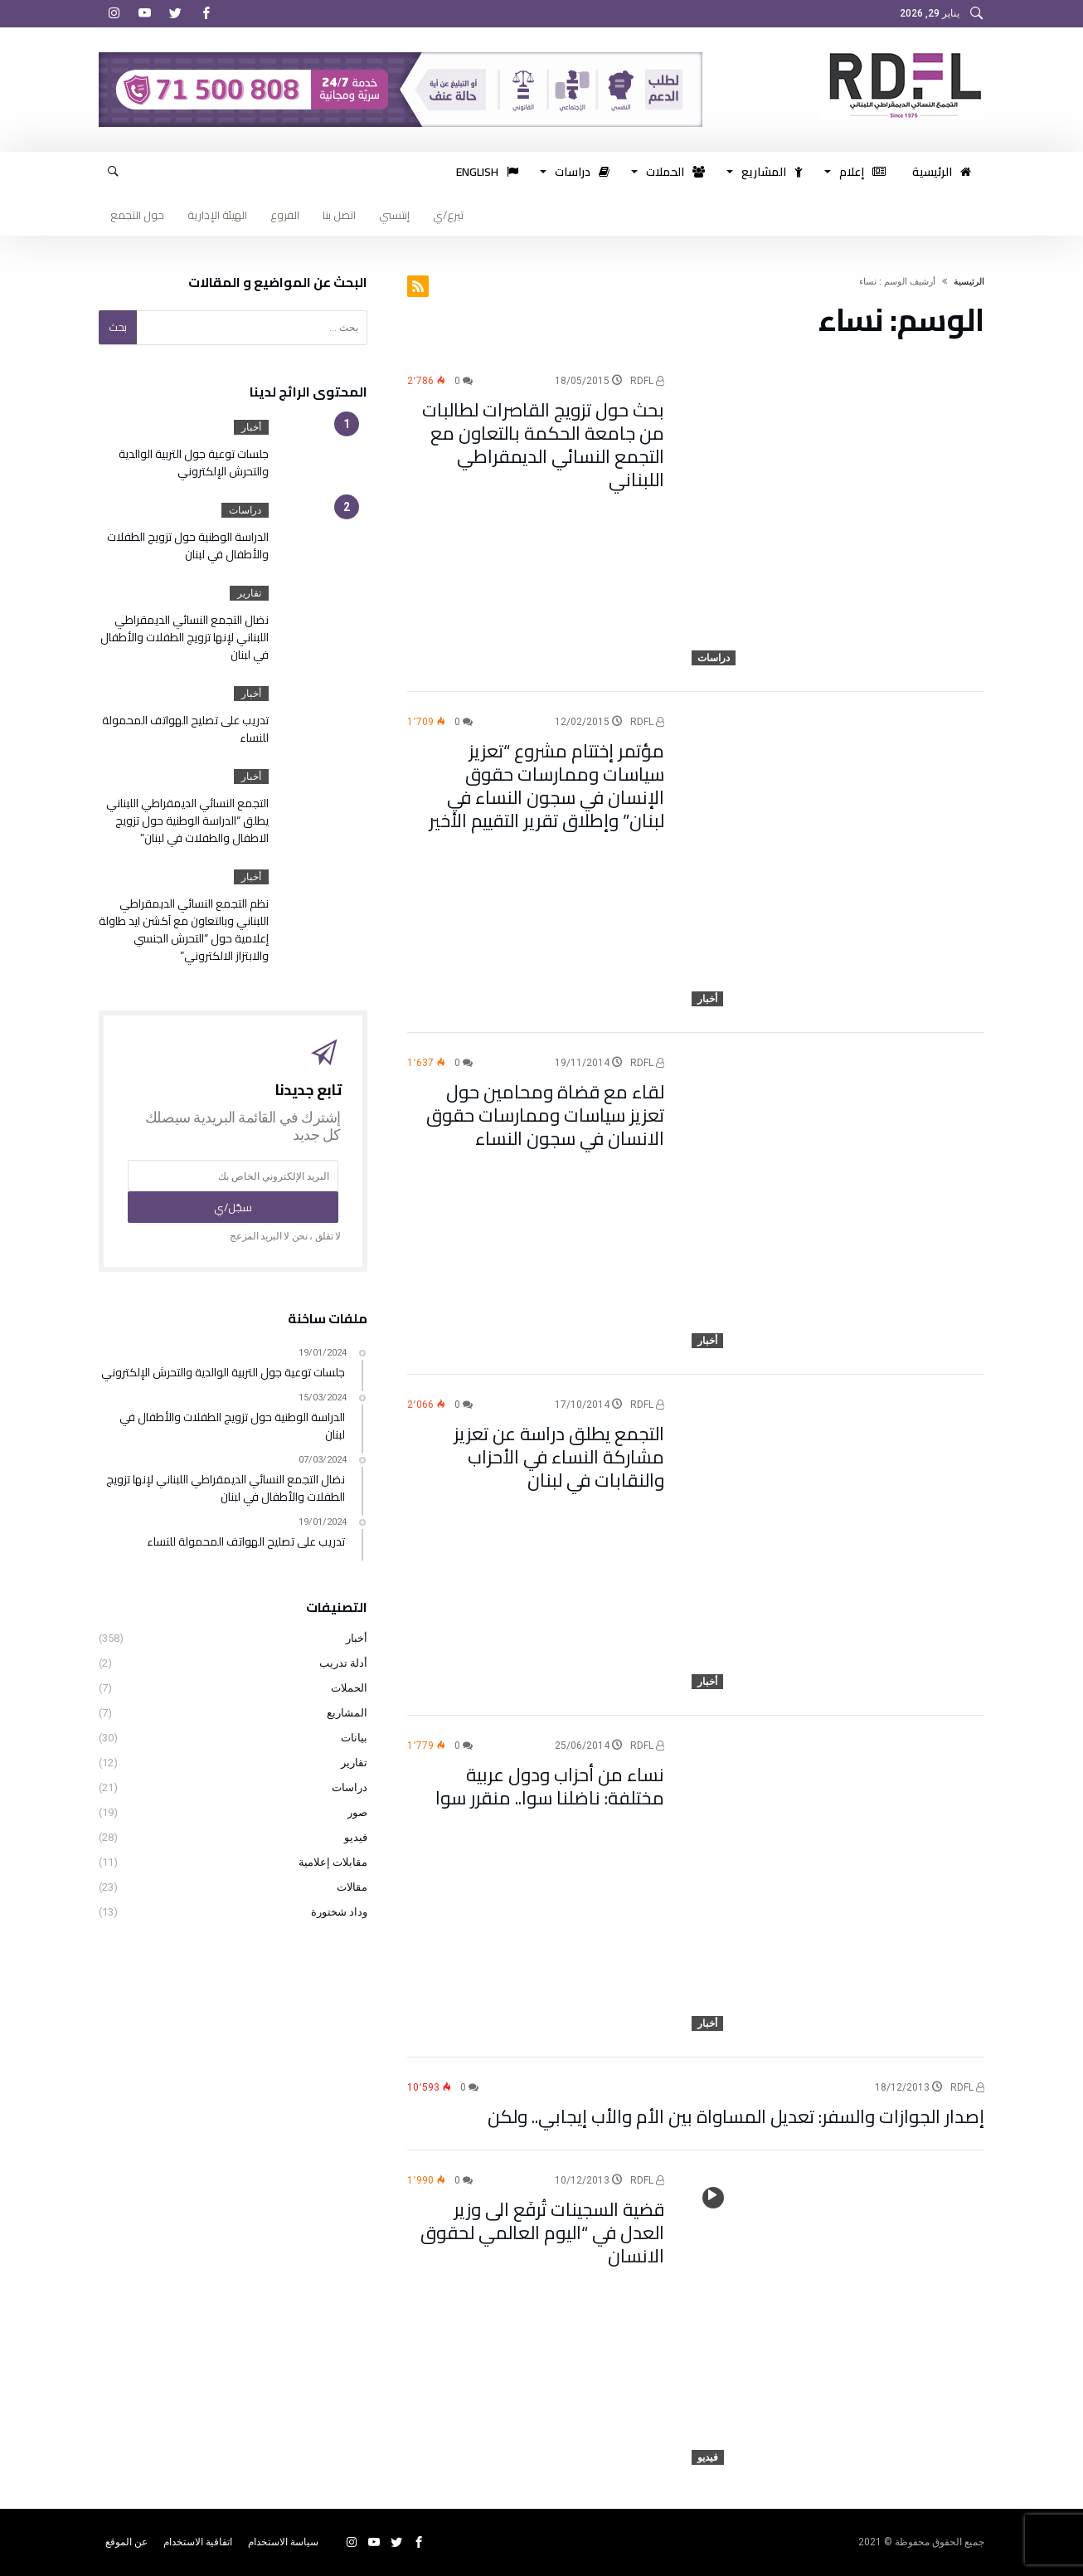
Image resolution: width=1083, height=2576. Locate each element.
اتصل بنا (339, 215)
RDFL (647, 381)
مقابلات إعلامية (333, 1862)
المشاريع (347, 1713)
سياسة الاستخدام (283, 2542)
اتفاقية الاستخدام (197, 2542)
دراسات (713, 658)
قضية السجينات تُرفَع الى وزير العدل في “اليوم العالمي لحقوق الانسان (542, 2232)
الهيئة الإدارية (217, 215)
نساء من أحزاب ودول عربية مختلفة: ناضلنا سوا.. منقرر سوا (549, 1786)
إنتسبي (394, 215)
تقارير (249, 593)
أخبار (707, 999)
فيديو (707, 2457)
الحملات (349, 1688)
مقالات (352, 1887)
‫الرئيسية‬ (969, 281)
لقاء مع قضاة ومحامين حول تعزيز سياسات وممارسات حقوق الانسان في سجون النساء (545, 1115)
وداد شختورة (339, 1912)
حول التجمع (137, 215)
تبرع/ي (448, 215)
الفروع (284, 215)
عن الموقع (126, 2542)
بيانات (354, 1737)
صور (357, 1812)
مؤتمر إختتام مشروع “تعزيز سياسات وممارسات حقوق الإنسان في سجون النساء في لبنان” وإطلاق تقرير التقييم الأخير (546, 785)
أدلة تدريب (343, 1663)
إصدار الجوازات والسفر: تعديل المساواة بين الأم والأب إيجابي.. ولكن (736, 2116)
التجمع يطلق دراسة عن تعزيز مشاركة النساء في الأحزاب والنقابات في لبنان (559, 1456)
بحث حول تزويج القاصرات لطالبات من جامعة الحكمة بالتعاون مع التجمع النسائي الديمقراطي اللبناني (543, 444)
